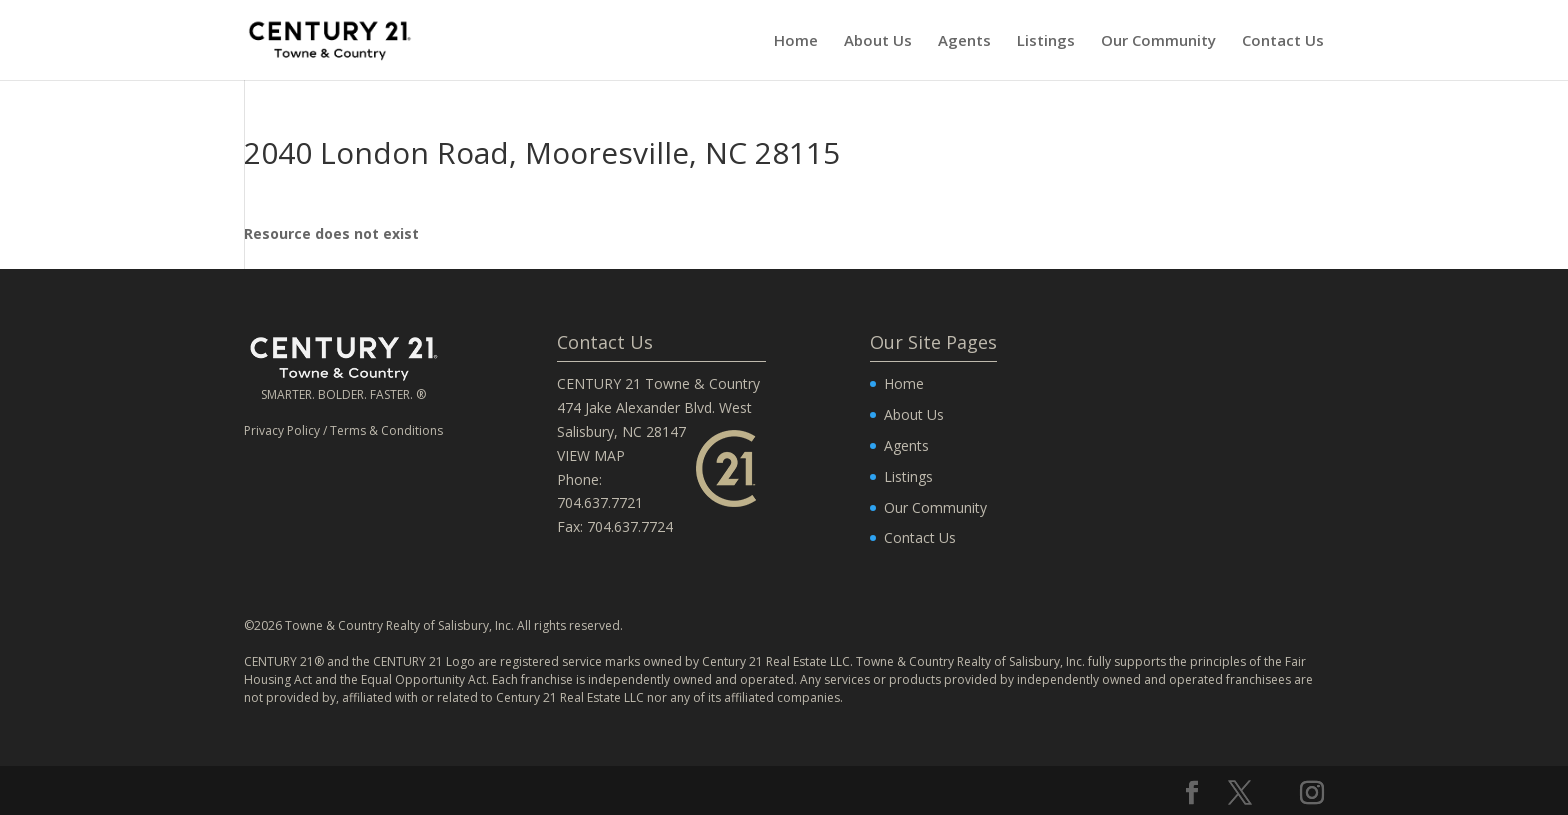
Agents (964, 41)
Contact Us (1283, 41)
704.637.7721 (600, 502)
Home (796, 41)
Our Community (1158, 41)
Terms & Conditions (386, 430)
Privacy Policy (282, 430)
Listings (1046, 41)
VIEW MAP (591, 455)
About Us (878, 41)
